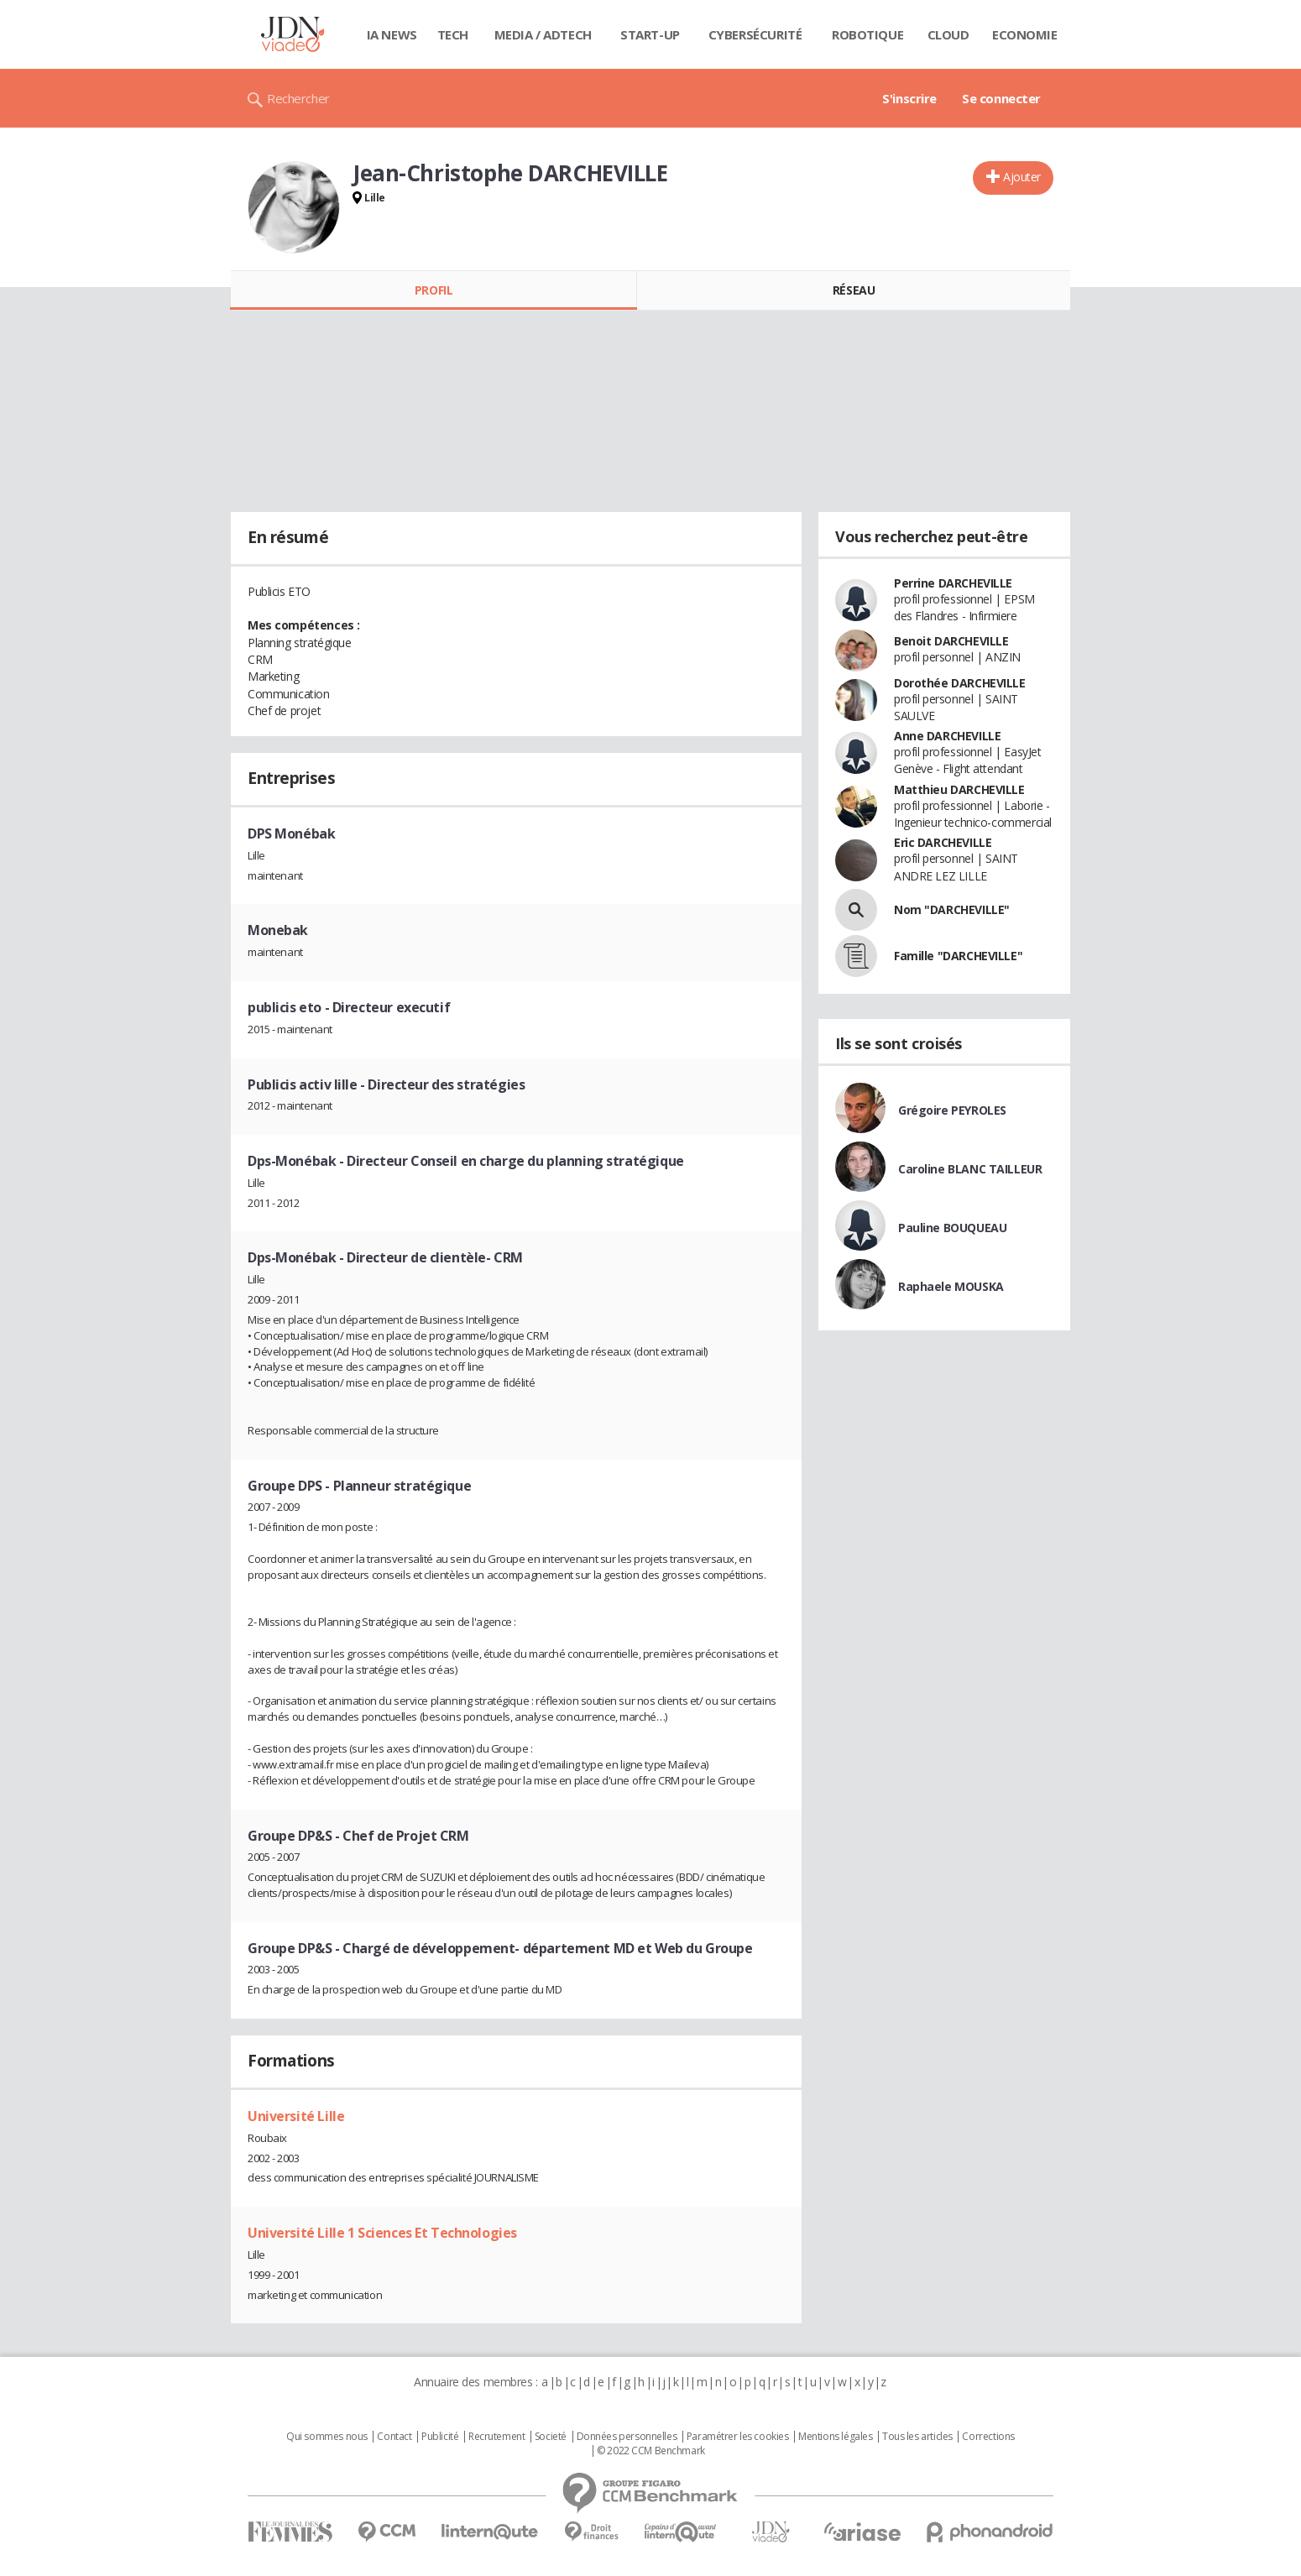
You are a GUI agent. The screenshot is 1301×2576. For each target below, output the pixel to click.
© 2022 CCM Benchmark (651, 2451)
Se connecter (1001, 98)
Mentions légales (835, 2437)
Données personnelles (627, 2437)
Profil (433, 290)
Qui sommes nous (327, 2437)
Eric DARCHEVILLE (942, 842)
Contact (394, 2437)
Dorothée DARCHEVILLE (960, 683)
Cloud (948, 34)
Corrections (988, 2437)
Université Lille (296, 2116)
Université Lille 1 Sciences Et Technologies (382, 2232)
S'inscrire (909, 98)
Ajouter (1022, 177)
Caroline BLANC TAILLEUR (970, 1169)
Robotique (867, 34)
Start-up (650, 34)
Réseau (854, 290)
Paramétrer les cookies (738, 2437)
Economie (1025, 34)
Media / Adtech (543, 34)
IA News (392, 34)
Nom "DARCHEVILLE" (952, 909)
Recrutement (496, 2437)
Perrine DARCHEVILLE (953, 583)
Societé (551, 2437)
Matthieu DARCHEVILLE (959, 789)
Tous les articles (917, 2437)
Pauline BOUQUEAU (952, 1228)
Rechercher (298, 98)
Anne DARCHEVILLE (947, 736)
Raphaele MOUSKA (951, 1286)
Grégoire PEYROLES (952, 1110)
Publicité (439, 2437)
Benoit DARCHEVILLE (951, 641)
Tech (452, 34)
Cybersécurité (755, 34)
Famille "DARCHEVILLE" (958, 956)
